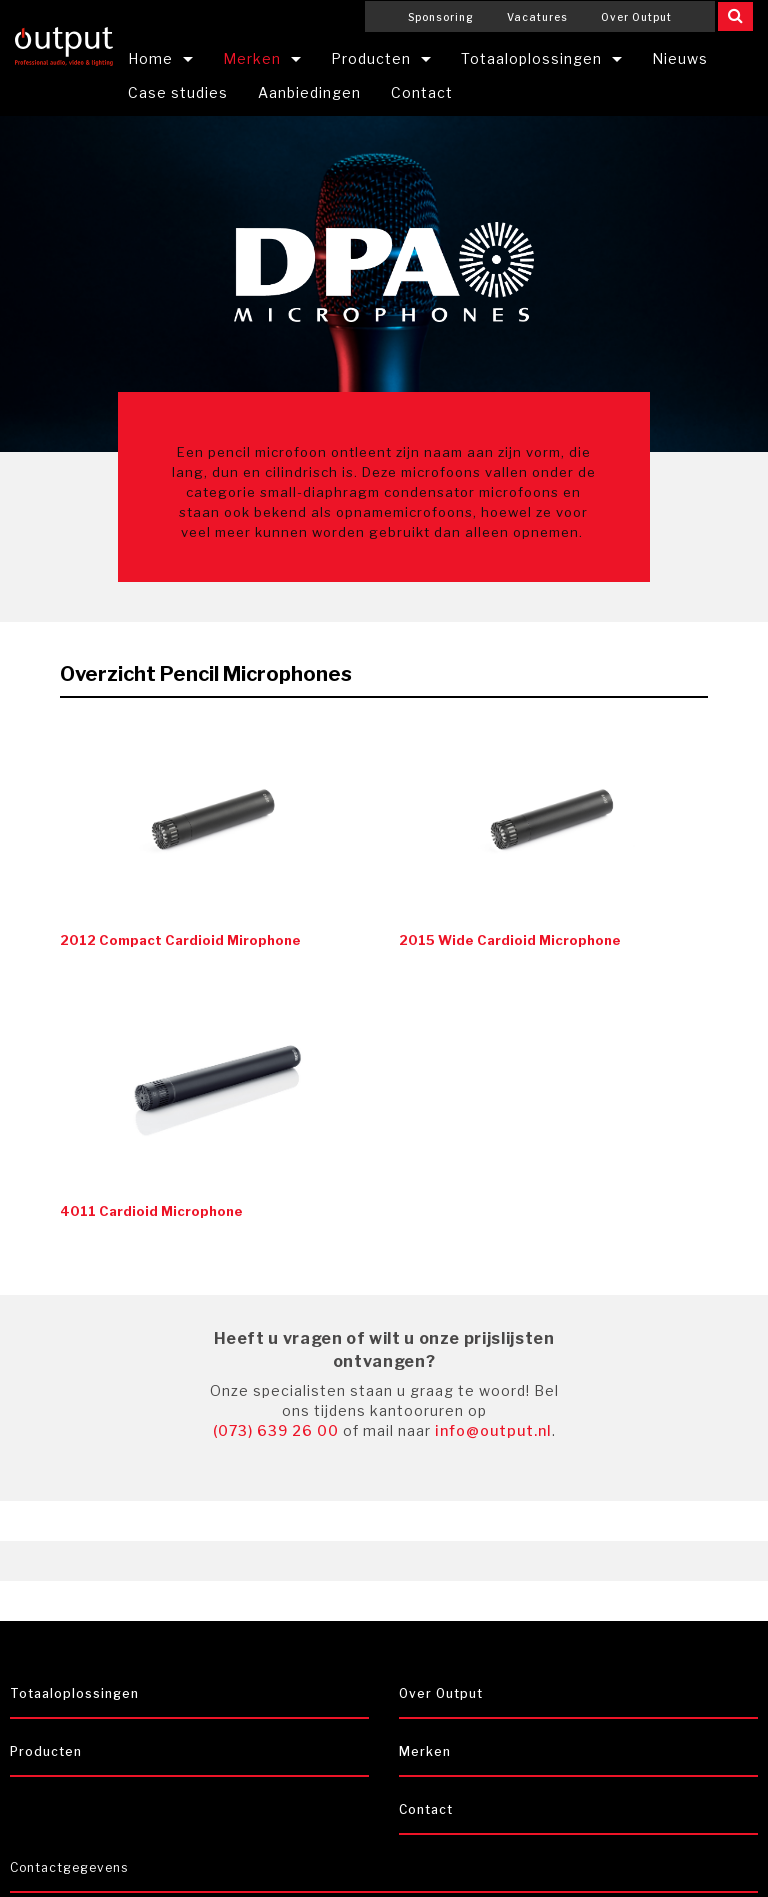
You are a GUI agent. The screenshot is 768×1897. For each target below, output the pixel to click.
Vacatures (537, 17)
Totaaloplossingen (531, 58)
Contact (422, 92)
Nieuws (680, 58)
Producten (371, 58)
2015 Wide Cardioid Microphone (510, 940)
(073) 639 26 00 (276, 1430)
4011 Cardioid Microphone (151, 1211)
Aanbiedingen (309, 92)
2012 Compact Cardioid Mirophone (180, 940)
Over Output (636, 17)
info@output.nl (493, 1430)
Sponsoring (441, 17)
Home (150, 58)
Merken (252, 58)
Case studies (178, 92)
